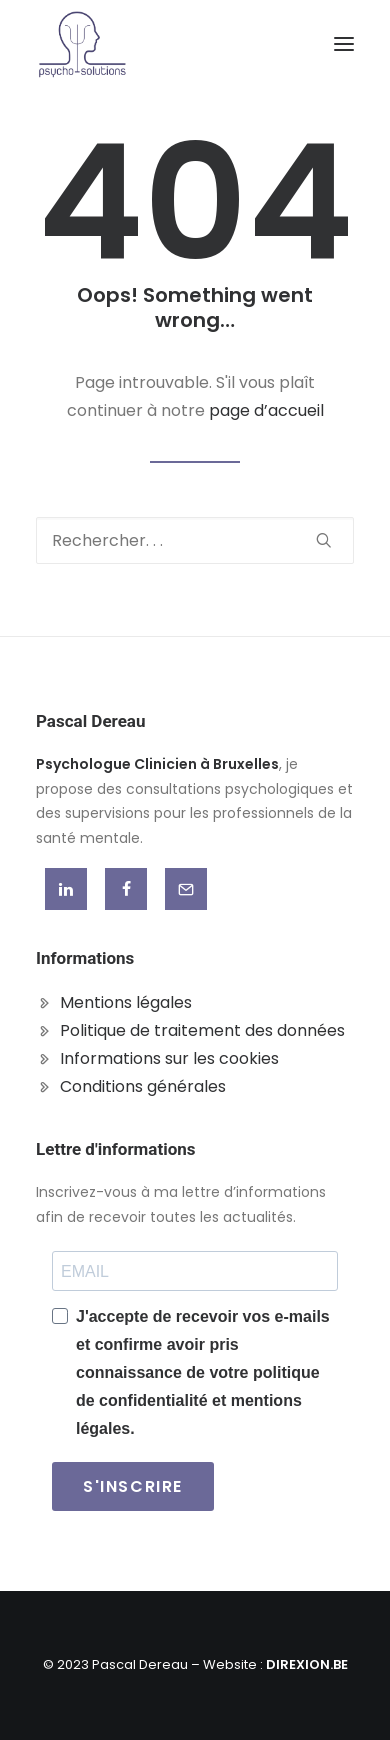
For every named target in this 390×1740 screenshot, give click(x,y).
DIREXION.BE (307, 1664)
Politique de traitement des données (202, 1030)
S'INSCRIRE (133, 1486)
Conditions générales (143, 1086)
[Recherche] (195, 540)
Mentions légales (126, 1002)
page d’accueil (266, 410)
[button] (344, 44)
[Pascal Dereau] (82, 44)
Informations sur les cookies (169, 1058)
